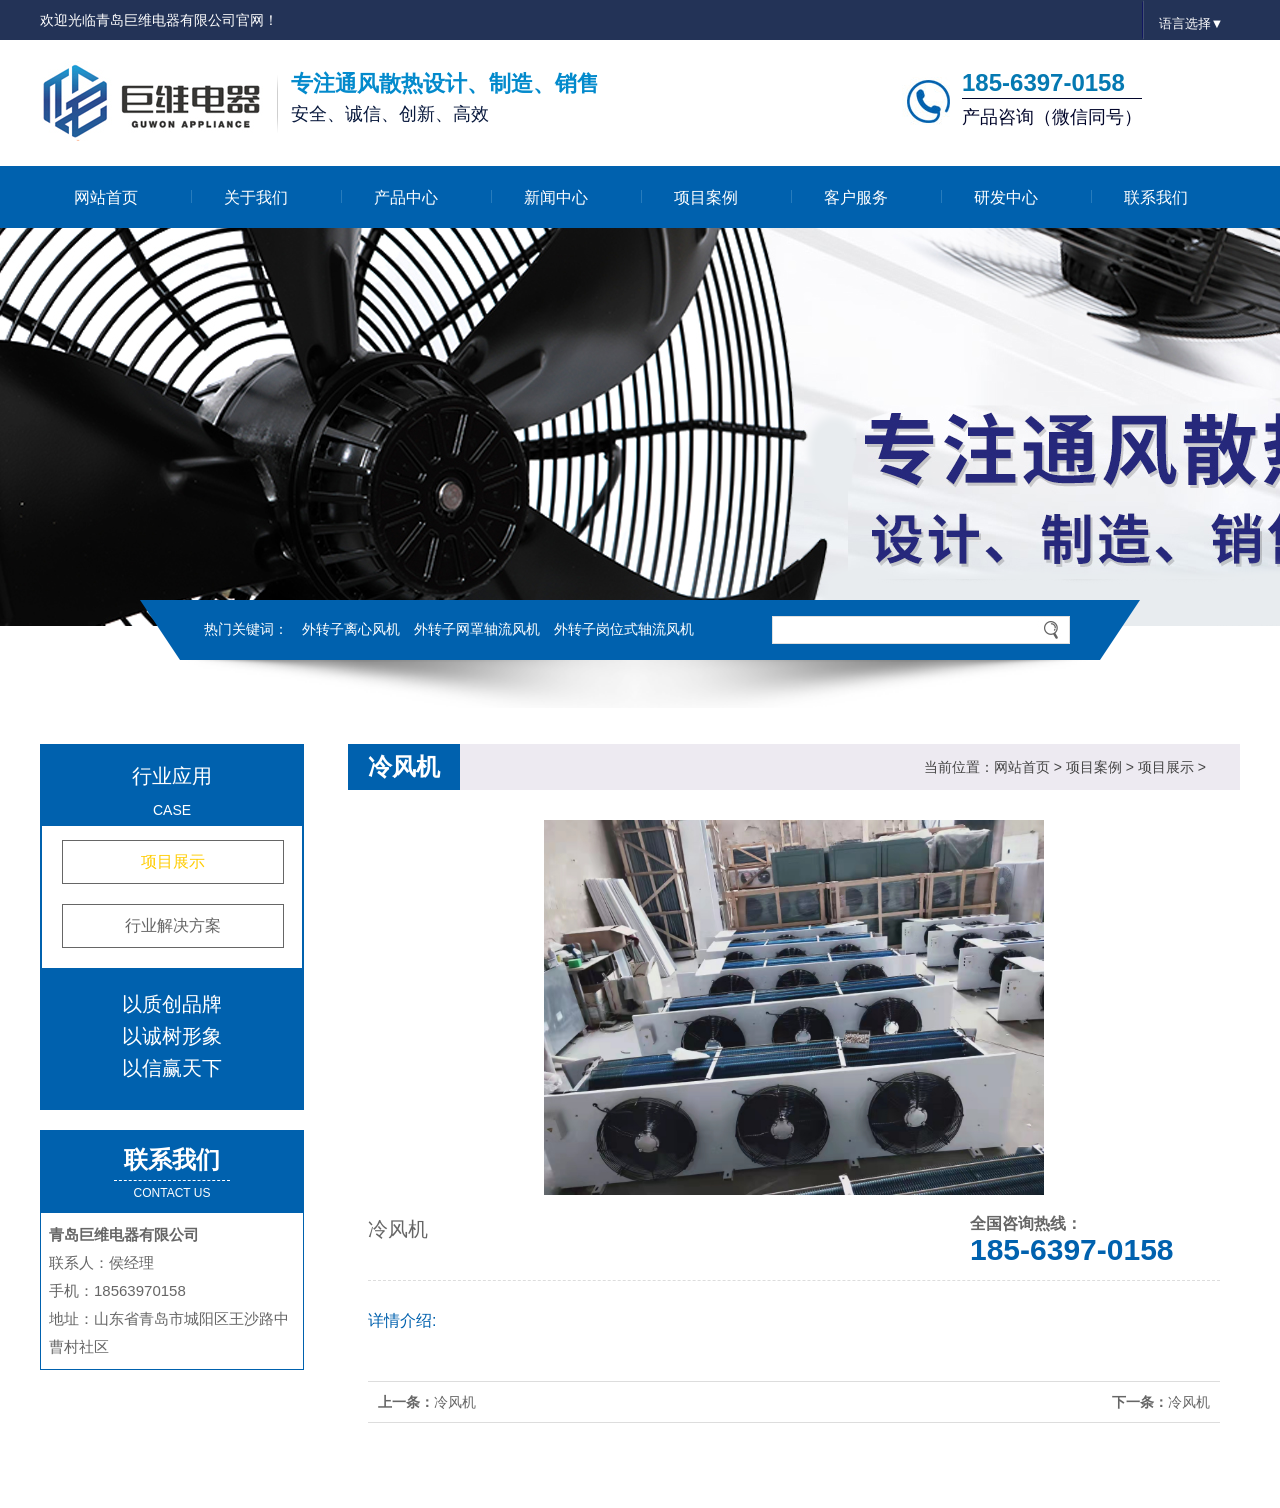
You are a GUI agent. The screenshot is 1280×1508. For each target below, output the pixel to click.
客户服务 (856, 197)
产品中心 (406, 197)
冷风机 (455, 1402)
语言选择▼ (1191, 23)
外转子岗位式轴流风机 (624, 629)
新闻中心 (556, 197)
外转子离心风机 (351, 629)
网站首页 (106, 197)
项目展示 (173, 861)
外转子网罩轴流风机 (477, 629)
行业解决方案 (173, 925)
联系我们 (1156, 197)
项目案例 (706, 197)
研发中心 (1006, 197)
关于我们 (256, 197)
